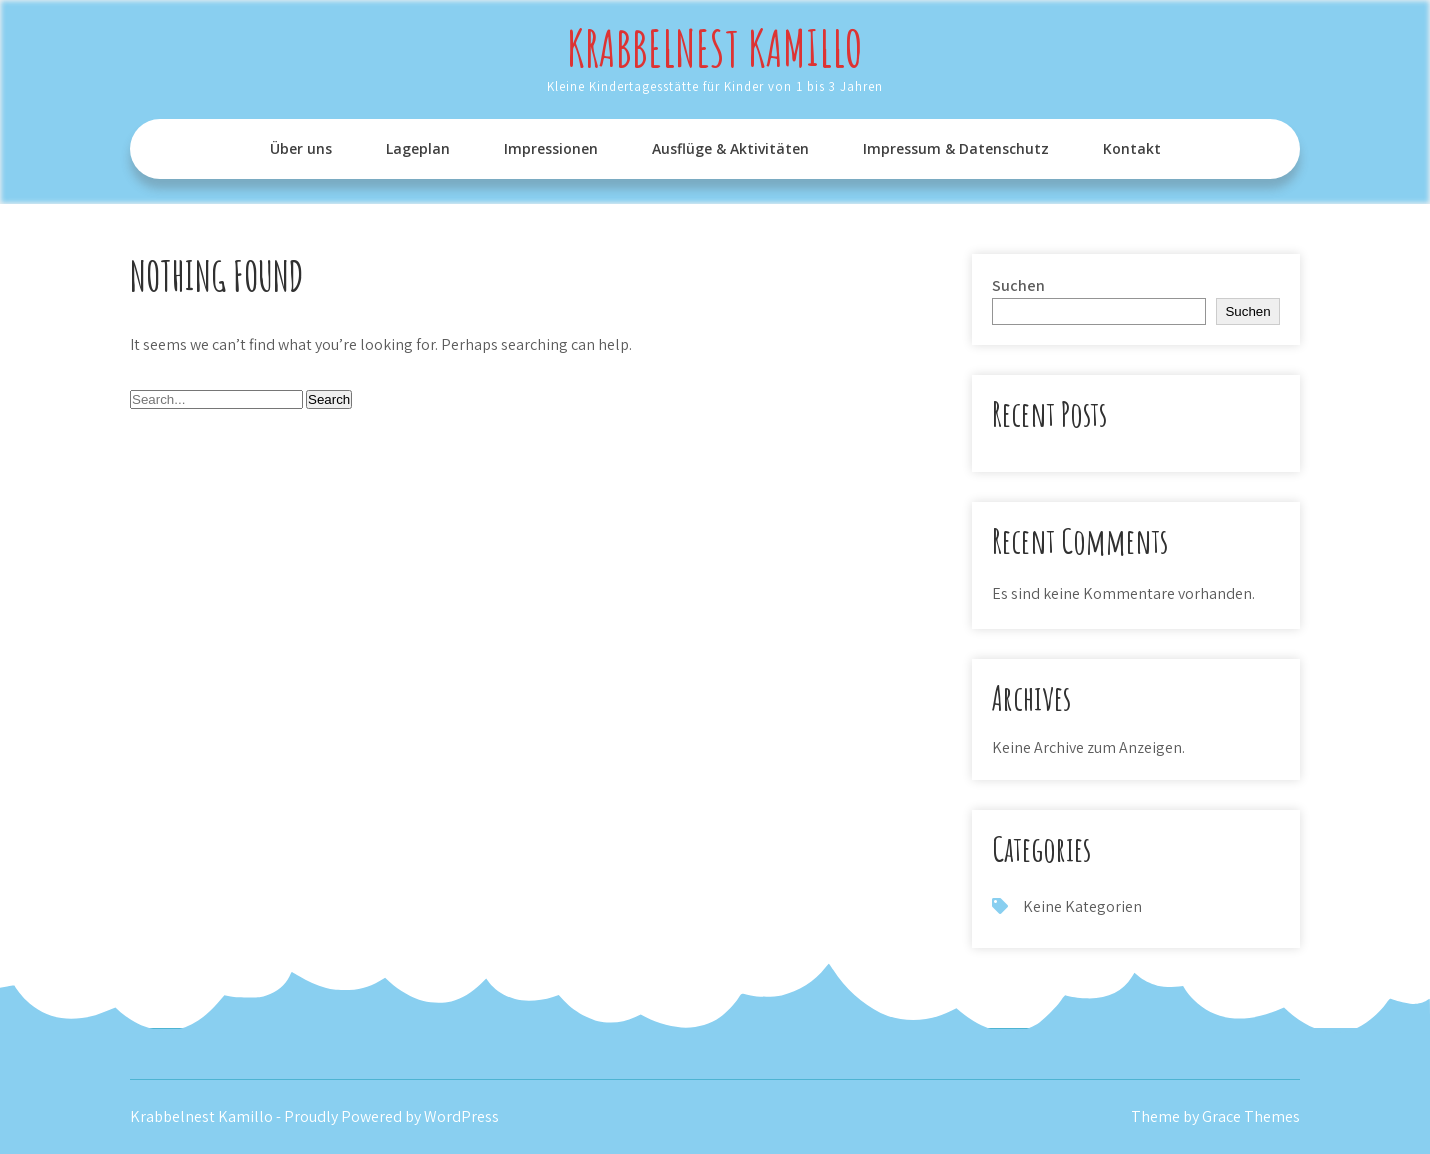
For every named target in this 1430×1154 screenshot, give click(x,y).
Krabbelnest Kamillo (715, 47)
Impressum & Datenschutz (956, 148)
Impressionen (551, 148)
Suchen (1018, 285)
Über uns (301, 148)
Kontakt (1132, 148)
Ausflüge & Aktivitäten (730, 148)
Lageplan (418, 148)
